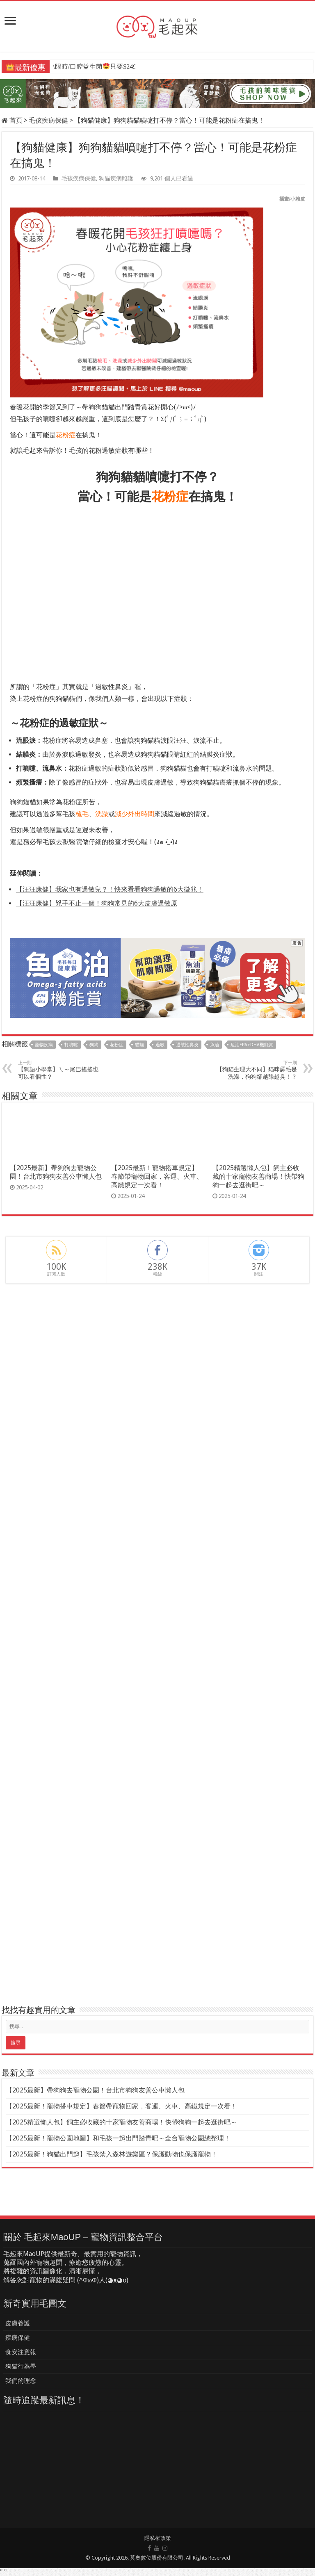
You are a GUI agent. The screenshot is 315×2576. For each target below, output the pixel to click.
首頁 (12, 120)
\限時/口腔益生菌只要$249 (94, 66)
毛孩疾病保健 (48, 120)
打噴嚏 (71, 1044)
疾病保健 (17, 2337)
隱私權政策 (157, 2538)
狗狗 (93, 1044)
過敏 (159, 1044)
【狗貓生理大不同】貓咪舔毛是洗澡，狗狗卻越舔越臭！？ (255, 1070)
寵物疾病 (44, 1044)
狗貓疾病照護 (116, 178)
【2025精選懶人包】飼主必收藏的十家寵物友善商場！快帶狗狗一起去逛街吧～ (258, 1176)
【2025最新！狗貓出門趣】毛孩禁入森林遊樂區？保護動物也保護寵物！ (111, 2154)
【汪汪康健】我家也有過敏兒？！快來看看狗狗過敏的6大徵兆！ (109, 889)
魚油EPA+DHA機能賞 (252, 1044)
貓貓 (139, 1044)
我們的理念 (20, 2380)
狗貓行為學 (20, 2366)
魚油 (214, 1044)
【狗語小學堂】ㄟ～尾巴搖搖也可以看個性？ (60, 1070)
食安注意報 (20, 2352)
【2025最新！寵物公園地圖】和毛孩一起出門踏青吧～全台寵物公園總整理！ (118, 2138)
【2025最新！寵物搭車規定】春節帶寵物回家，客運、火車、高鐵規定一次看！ (157, 1176)
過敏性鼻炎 (187, 1044)
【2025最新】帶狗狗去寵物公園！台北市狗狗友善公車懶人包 (95, 2090)
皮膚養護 (17, 2323)
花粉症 (116, 1044)
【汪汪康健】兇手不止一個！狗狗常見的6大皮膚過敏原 (96, 903)
